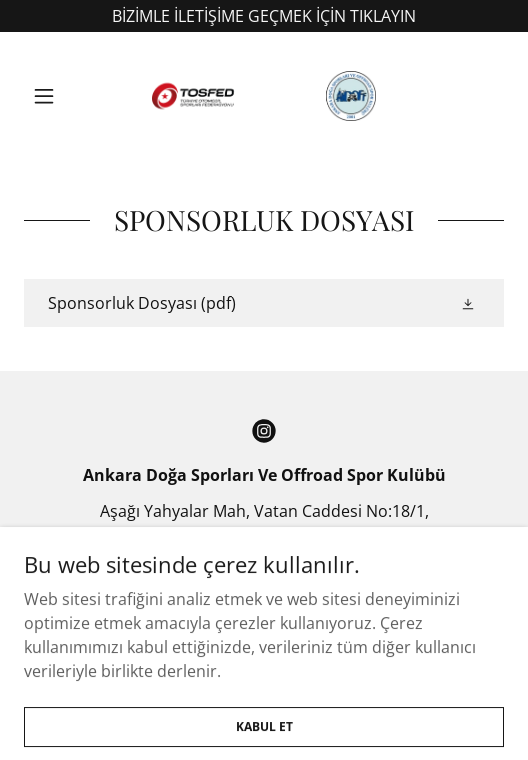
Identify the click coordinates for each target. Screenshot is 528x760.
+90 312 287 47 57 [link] (264, 571)
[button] (60, 96)
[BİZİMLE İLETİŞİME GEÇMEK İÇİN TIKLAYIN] (264, 16)
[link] (264, 96)
